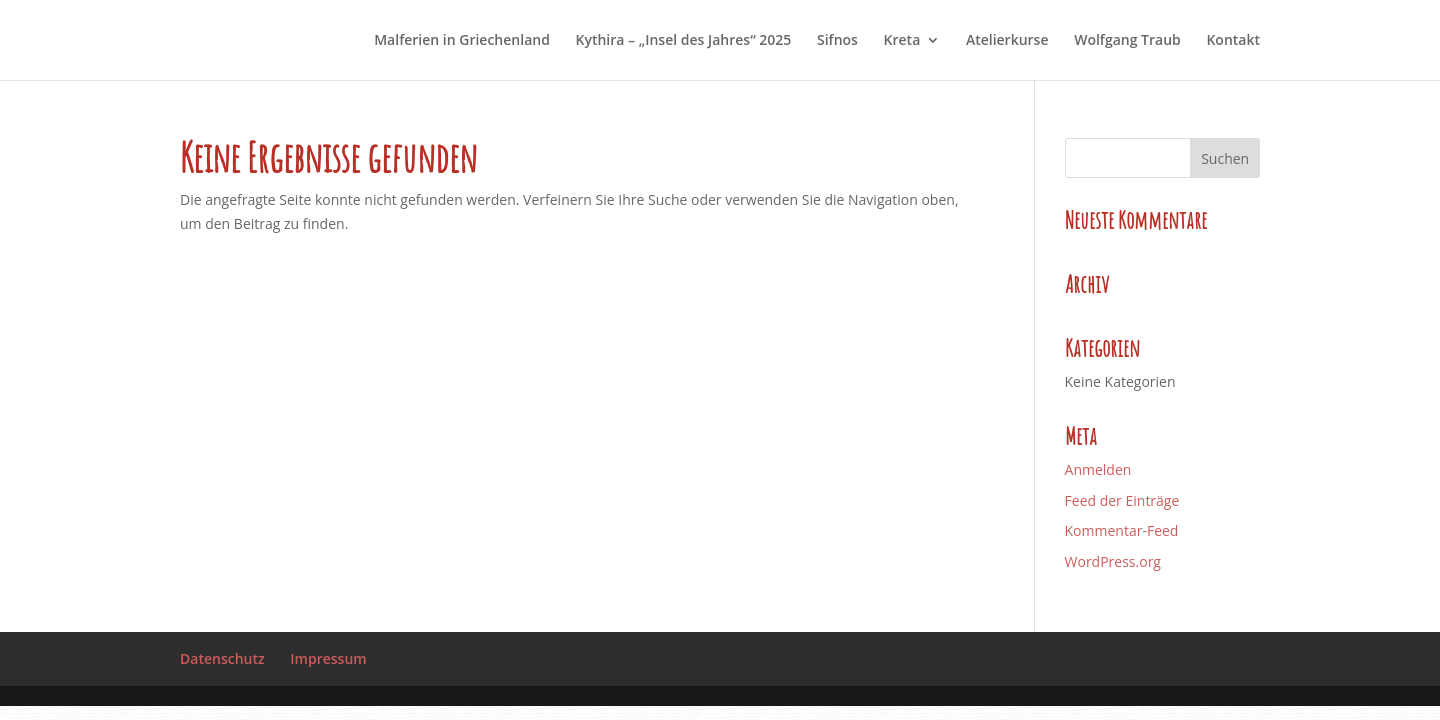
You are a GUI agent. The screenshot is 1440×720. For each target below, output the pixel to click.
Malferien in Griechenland (462, 41)
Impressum (328, 658)
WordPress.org (1113, 561)
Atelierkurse (1007, 41)
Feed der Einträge (1122, 500)
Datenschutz (222, 658)
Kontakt (1233, 41)
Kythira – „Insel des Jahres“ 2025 (684, 41)
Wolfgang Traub (1127, 41)
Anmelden (1098, 469)
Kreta (902, 41)
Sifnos (837, 41)
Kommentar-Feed (1122, 530)
